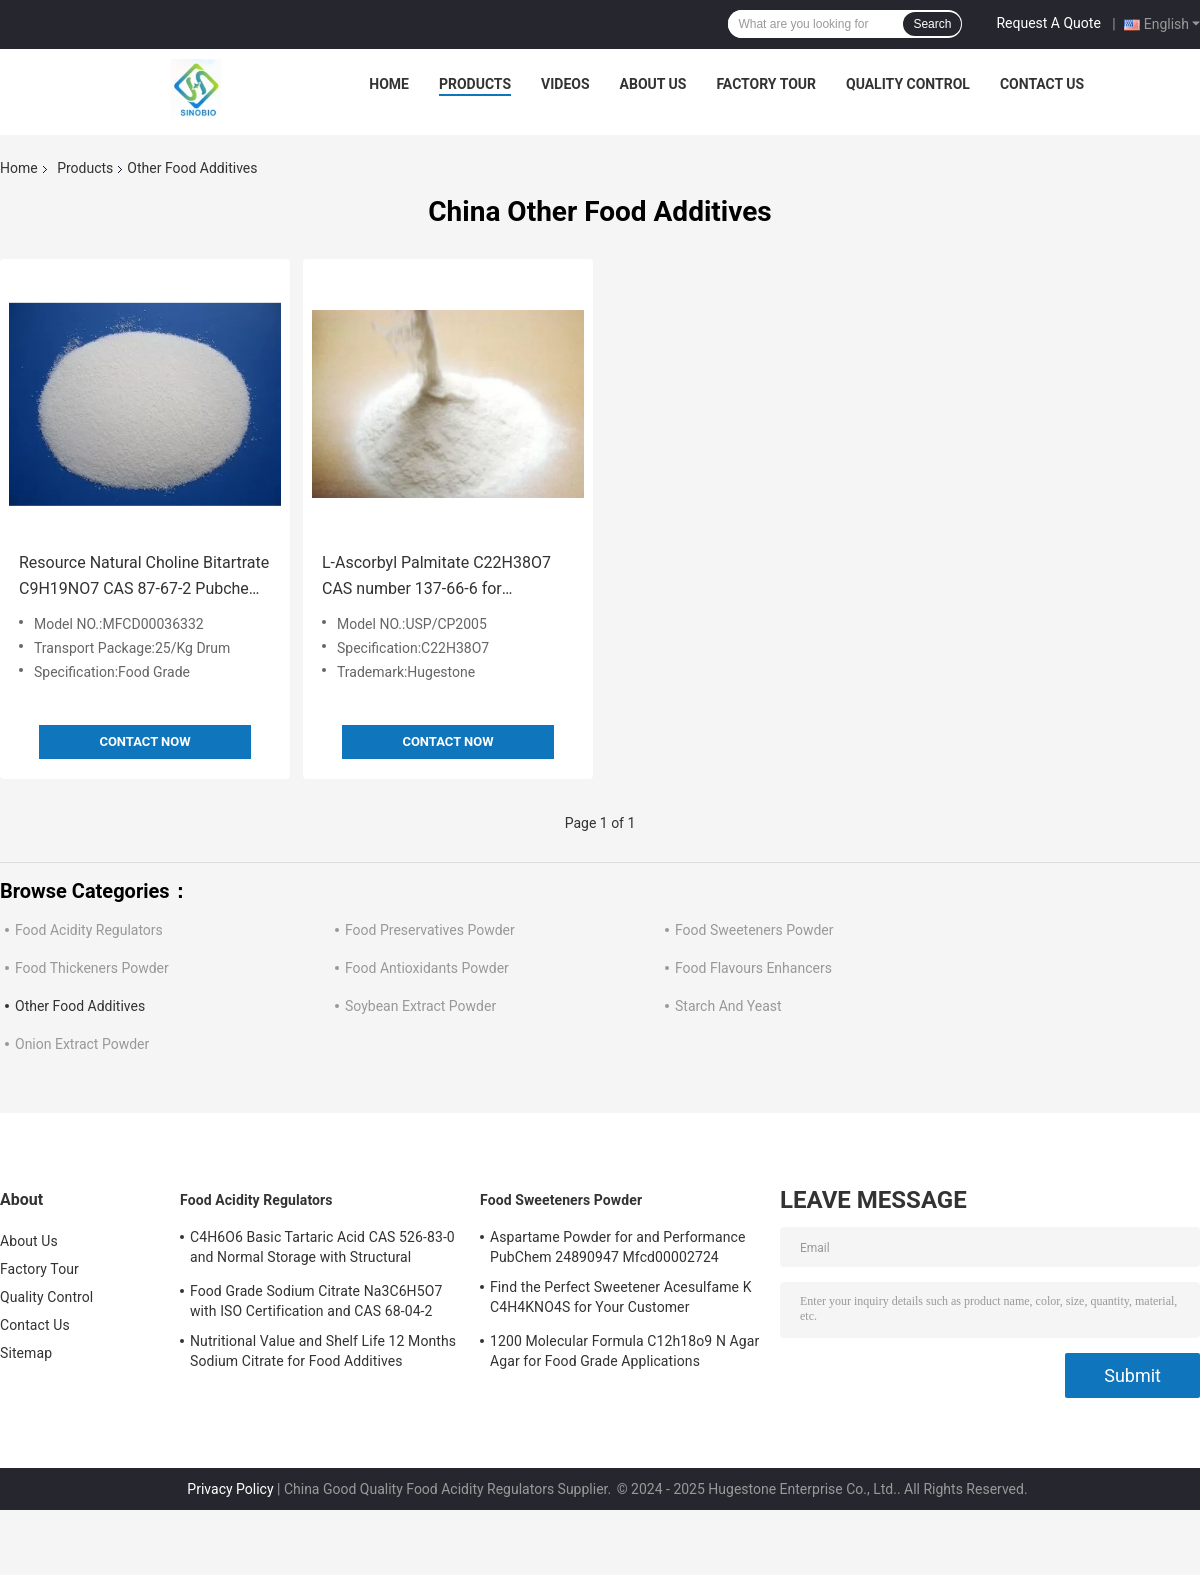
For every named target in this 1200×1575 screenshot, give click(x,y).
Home (389, 84)
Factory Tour (766, 84)
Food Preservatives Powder (430, 930)
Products (475, 84)
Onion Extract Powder (82, 1044)
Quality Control (908, 84)
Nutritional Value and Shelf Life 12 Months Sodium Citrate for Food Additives (323, 1351)
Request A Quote (1048, 23)
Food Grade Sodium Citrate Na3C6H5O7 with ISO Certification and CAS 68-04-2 (316, 1301)
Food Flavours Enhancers (753, 968)
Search (932, 24)
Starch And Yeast (728, 1006)
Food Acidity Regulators (89, 930)
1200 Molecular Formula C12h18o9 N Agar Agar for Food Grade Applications (624, 1351)
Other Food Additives (80, 1006)
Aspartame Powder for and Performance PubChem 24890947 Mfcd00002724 (617, 1247)
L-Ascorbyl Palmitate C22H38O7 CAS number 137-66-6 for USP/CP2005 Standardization (436, 577)
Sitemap (26, 1353)
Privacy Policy (230, 1489)
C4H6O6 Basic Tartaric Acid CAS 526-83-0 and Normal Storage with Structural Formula (322, 1250)
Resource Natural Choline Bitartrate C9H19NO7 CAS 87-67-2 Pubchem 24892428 (144, 577)
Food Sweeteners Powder (754, 930)
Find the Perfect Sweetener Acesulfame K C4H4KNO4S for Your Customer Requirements (621, 1300)
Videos (565, 84)
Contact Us (1042, 84)
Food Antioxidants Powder (427, 968)
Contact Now (144, 741)
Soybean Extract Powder (420, 1006)
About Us (653, 84)
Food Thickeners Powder (92, 968)
